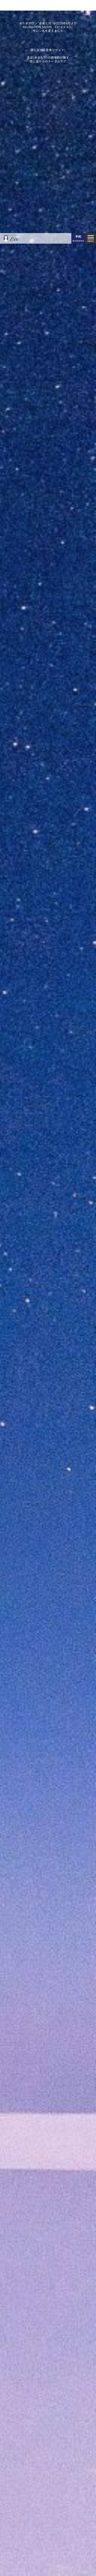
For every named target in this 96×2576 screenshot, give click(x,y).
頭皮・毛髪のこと (32, 2379)
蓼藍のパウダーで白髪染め (62, 2378)
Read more (48, 2418)
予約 (78, 5)
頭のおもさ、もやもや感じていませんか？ (64, 2390)
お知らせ (28, 2390)
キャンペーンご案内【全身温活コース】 (62, 2401)
